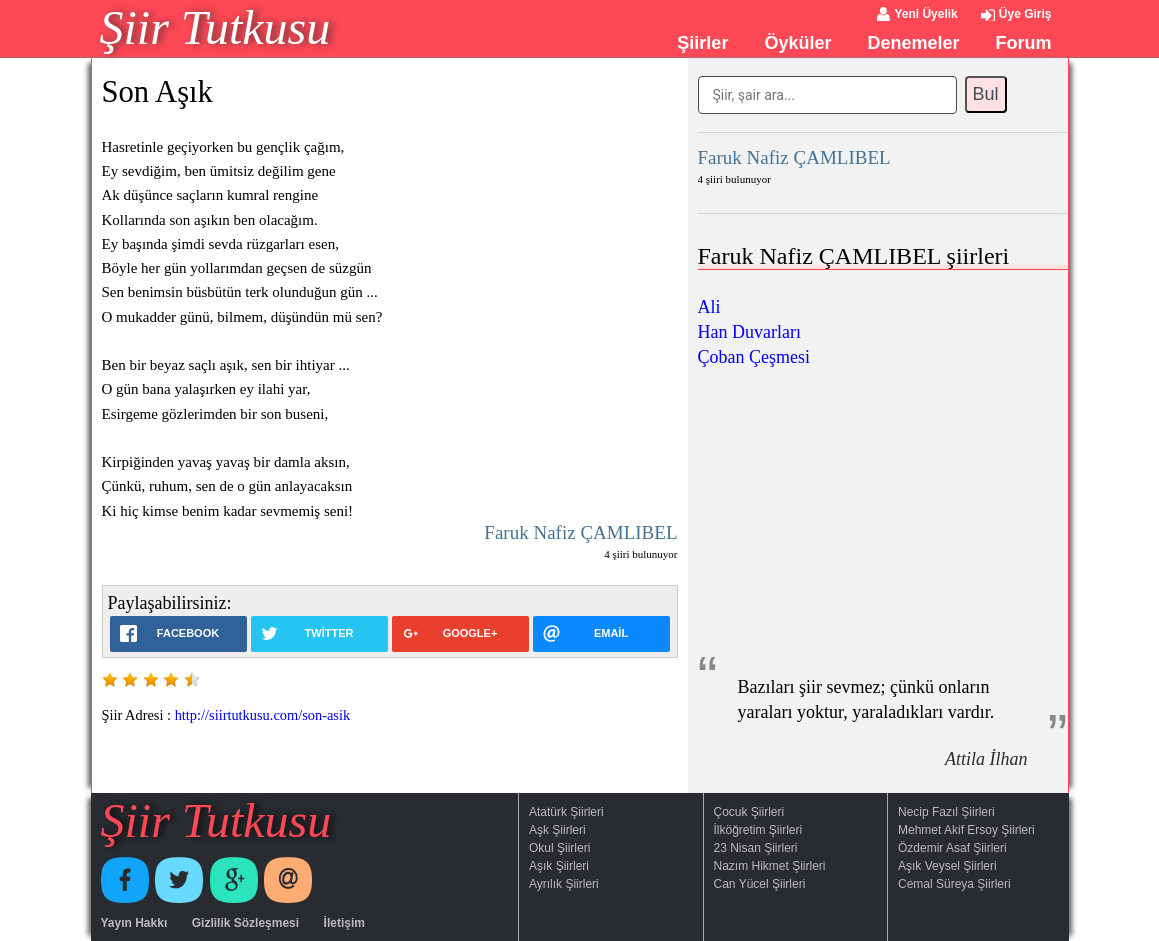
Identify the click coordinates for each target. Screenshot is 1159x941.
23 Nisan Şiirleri (756, 848)
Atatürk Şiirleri (566, 812)
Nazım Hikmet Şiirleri (770, 866)
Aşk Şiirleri (557, 830)
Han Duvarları (749, 332)
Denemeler (913, 43)
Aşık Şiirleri (559, 866)
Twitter (179, 880)
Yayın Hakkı (134, 923)
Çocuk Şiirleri (749, 812)
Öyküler (797, 43)
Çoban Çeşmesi (754, 357)
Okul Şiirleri (559, 848)
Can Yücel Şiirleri (760, 884)
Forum (1024, 43)
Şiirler (702, 43)
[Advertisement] (883, 510)
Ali (709, 307)
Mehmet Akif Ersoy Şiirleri (966, 830)
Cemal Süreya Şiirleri (954, 884)
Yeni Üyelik (925, 14)
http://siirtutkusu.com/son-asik (262, 715)
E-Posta (288, 880)
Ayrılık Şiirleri (564, 884)
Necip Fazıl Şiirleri (946, 812)
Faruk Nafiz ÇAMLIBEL (580, 532)
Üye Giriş (1025, 14)
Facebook (125, 880)
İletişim (344, 923)
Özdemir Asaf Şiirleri (952, 848)
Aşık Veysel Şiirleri (947, 866)
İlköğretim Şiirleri (758, 830)
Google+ (234, 880)
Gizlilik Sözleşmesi (245, 923)
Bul (986, 94)
